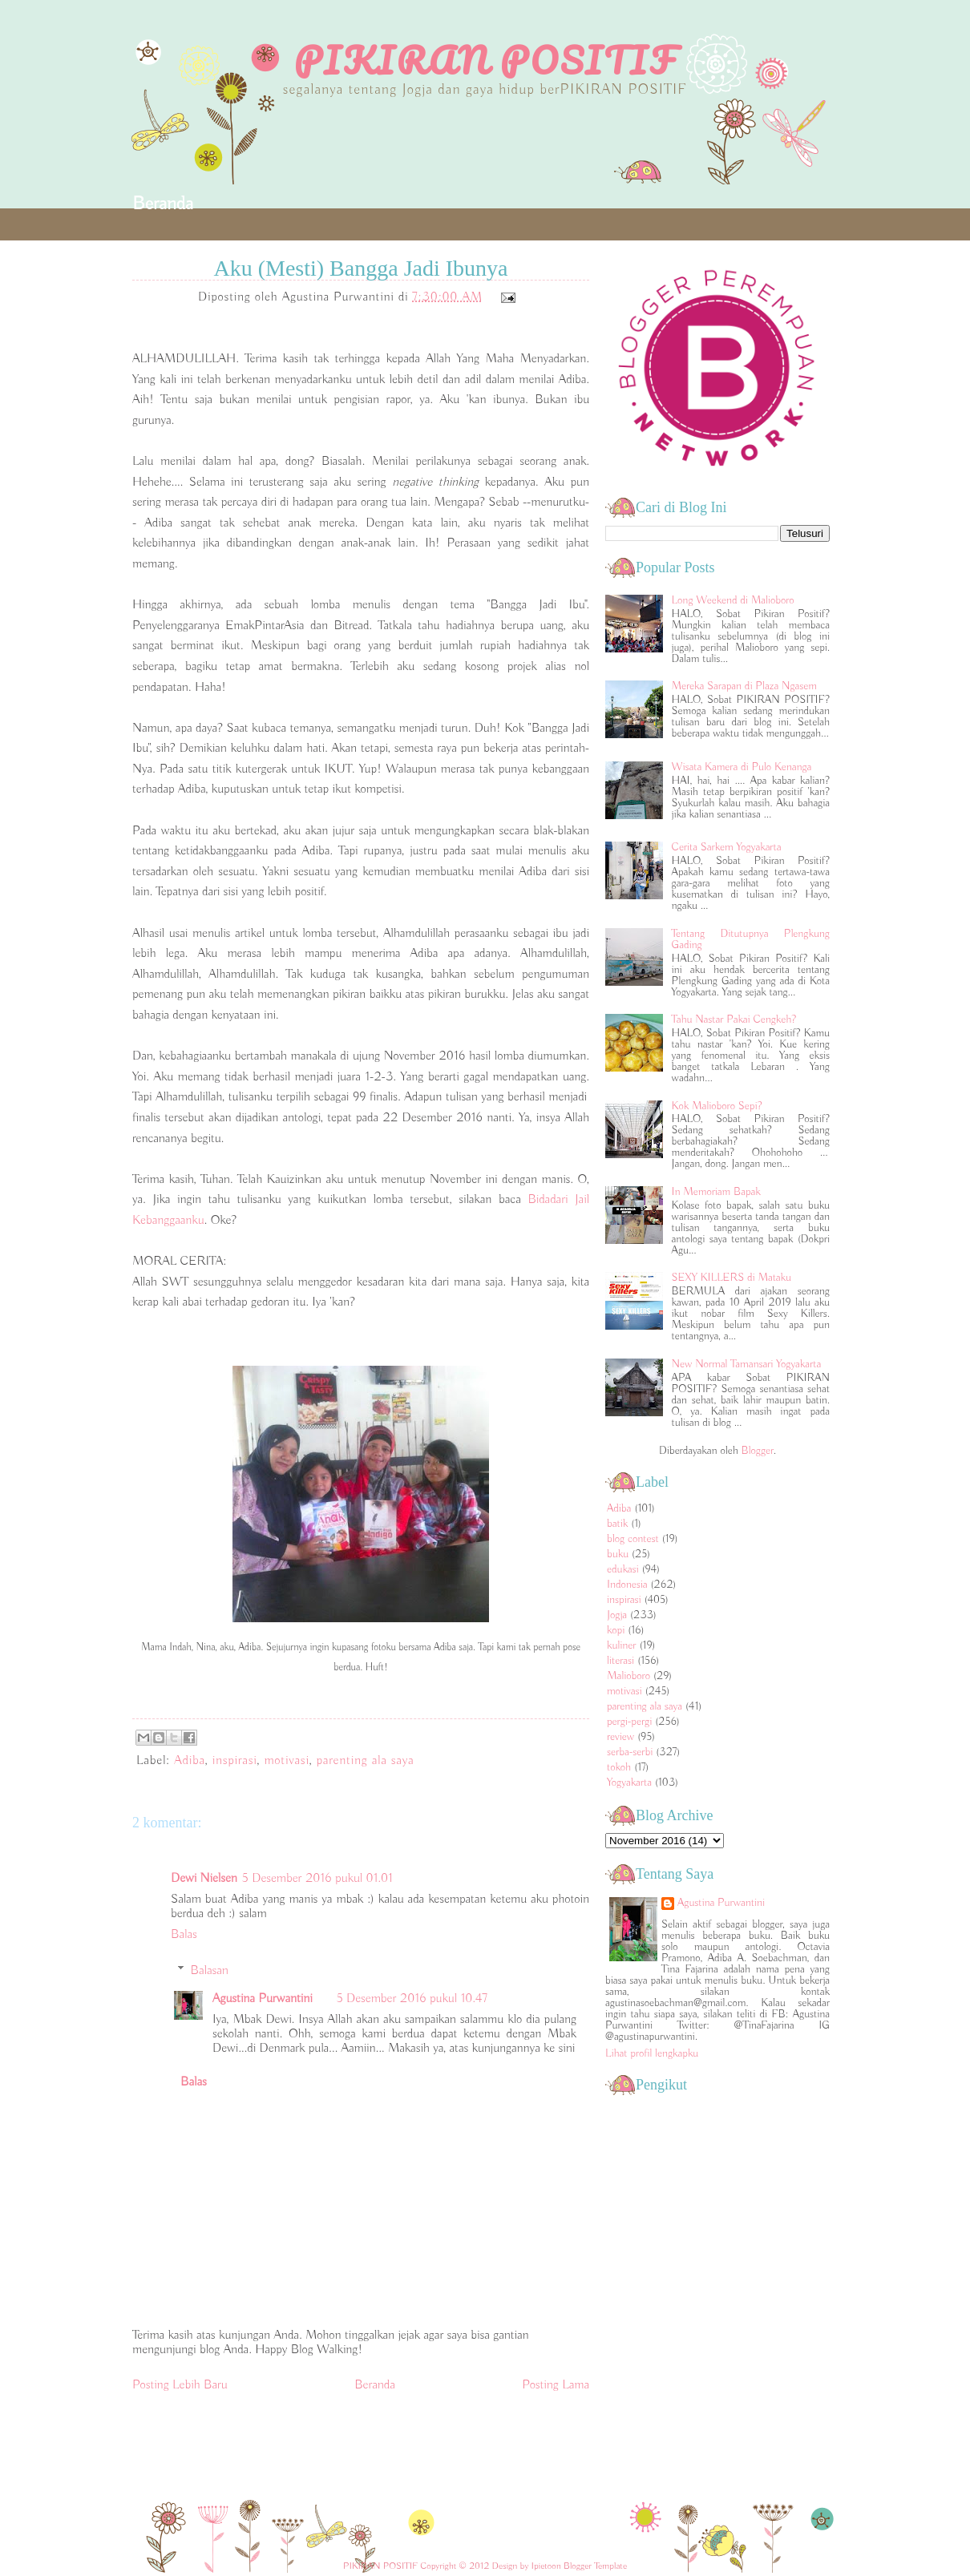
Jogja (617, 1615)
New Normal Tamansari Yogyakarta (747, 1364)
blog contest (633, 1539)
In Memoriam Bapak (716, 1192)
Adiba (189, 1761)
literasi (620, 1660)
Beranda (162, 204)
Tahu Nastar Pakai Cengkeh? (734, 1019)
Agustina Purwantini (262, 1999)
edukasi (623, 1569)
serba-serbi (630, 1752)
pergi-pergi (629, 1721)
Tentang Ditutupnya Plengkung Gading (751, 939)
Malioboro (628, 1676)
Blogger (758, 1450)
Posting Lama (555, 2385)
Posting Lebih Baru (180, 2385)
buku (617, 1554)
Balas (184, 1935)
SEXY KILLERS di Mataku (731, 1277)
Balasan (209, 1971)
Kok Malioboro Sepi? (717, 1106)
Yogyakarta (629, 1782)
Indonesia (627, 1584)
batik (617, 1523)
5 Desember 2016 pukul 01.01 (317, 1879)
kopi (615, 1630)
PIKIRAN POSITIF (485, 60)
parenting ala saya (365, 1761)
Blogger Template (595, 2566)
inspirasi (234, 1761)
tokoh (619, 1767)
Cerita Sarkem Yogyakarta (727, 847)
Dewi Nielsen (204, 1879)
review (620, 1737)
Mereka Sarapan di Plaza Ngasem (744, 686)
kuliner (622, 1645)
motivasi (286, 1761)
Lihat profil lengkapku (651, 2053)
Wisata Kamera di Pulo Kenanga (742, 767)
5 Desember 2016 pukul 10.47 (412, 1999)
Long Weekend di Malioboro (733, 600)
